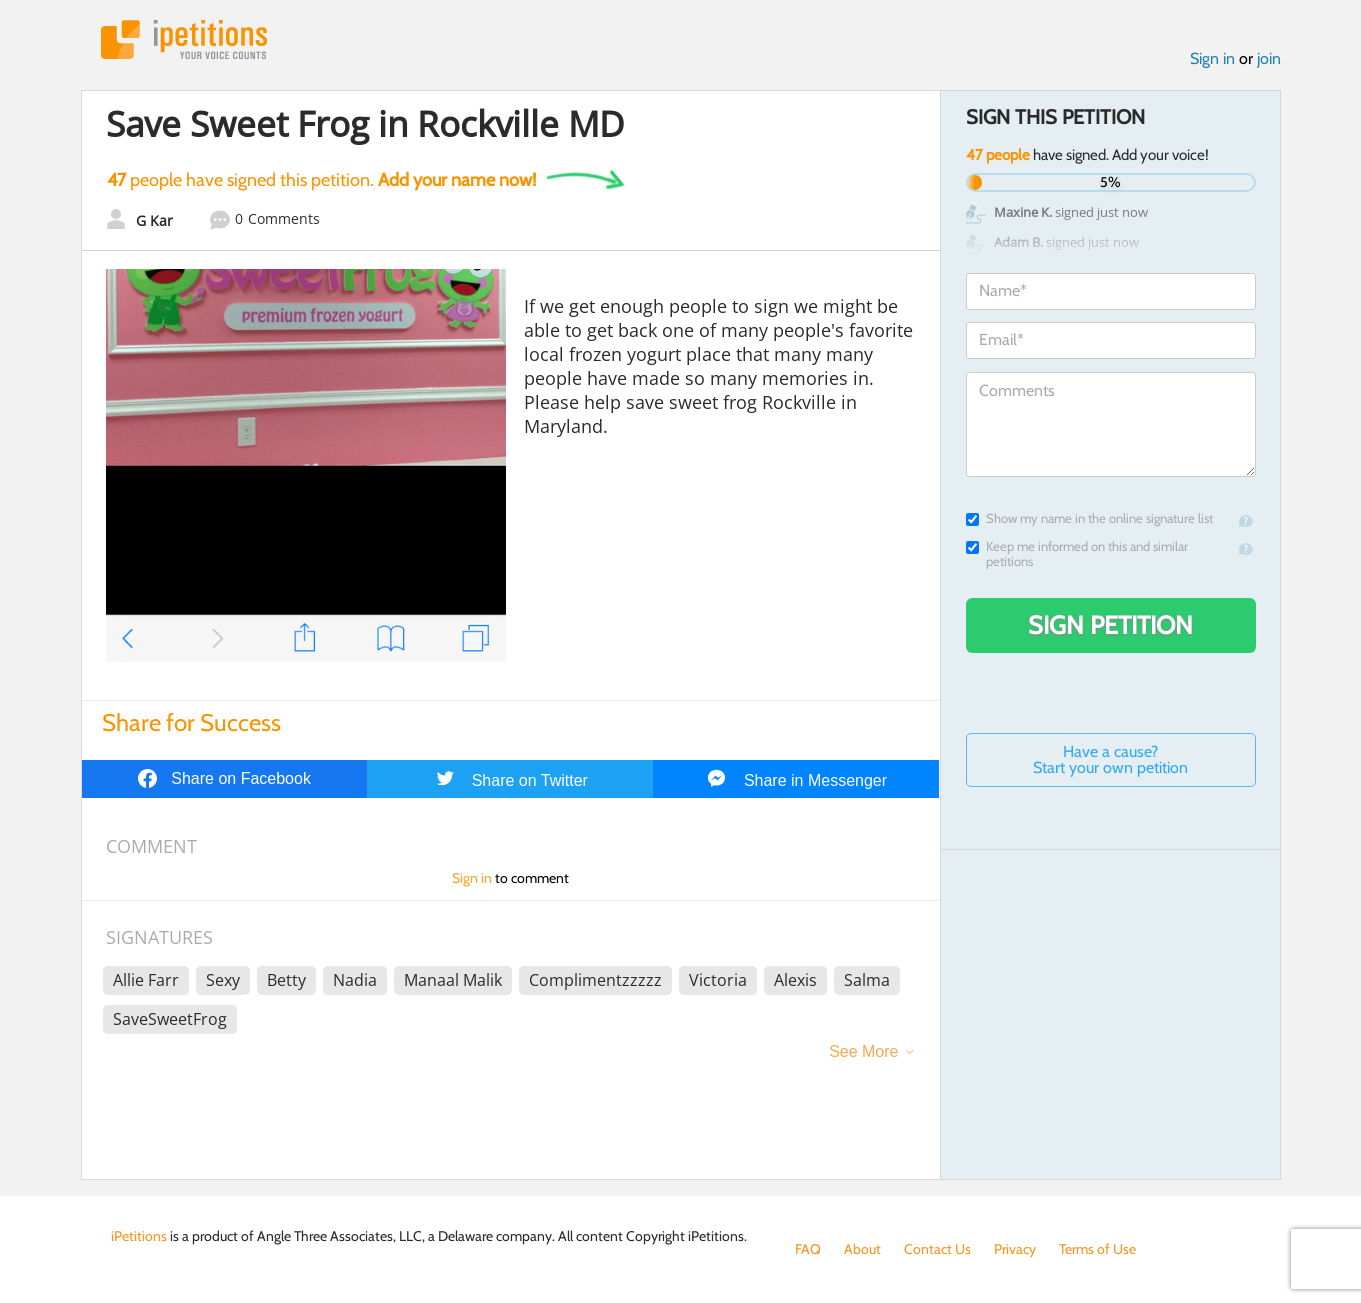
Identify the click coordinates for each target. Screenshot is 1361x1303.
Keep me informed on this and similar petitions (1077, 554)
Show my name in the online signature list (1089, 518)
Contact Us (937, 1249)
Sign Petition (1110, 625)
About (862, 1249)
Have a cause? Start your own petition (1110, 759)
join (1269, 58)
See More (863, 1051)
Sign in (1212, 58)
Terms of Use (1097, 1249)
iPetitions (184, 39)
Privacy (1015, 1249)
